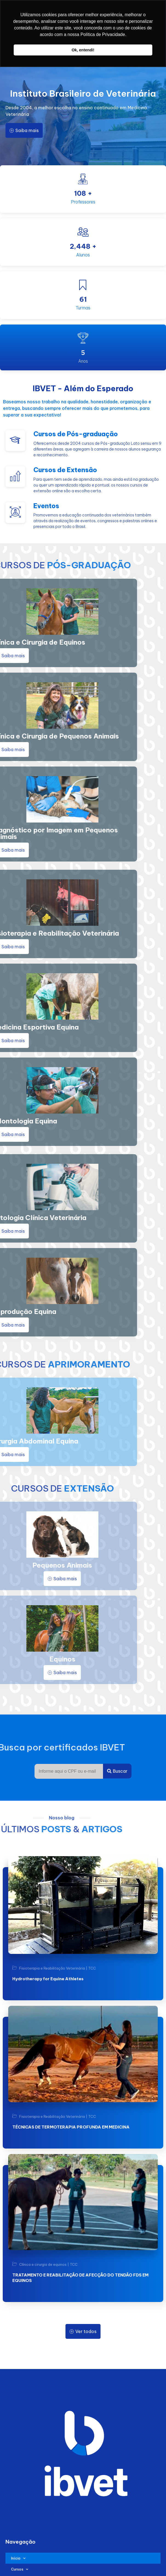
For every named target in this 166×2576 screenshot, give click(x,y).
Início (18, 2558)
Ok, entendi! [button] (82, 50)
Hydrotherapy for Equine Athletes (48, 1978)
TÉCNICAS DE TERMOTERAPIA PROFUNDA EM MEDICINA (71, 2127)
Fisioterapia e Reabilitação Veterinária (52, 1968)
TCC (92, 1968)
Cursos (19, 2569)
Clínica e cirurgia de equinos (43, 2264)
